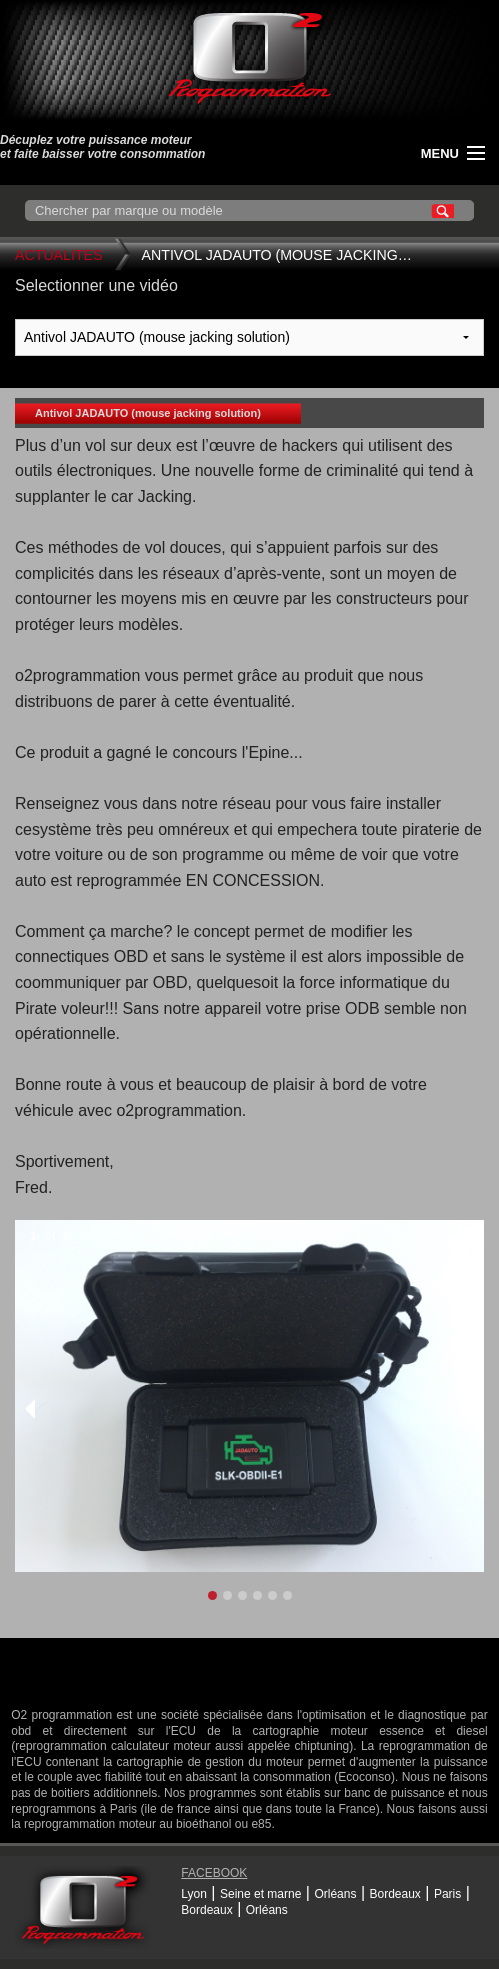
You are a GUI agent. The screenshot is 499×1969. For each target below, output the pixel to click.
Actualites (59, 255)
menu (440, 153)
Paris (447, 1894)
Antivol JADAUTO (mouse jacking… (277, 255)
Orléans (335, 1894)
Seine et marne (260, 1894)
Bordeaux (394, 1894)
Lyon (194, 1894)
